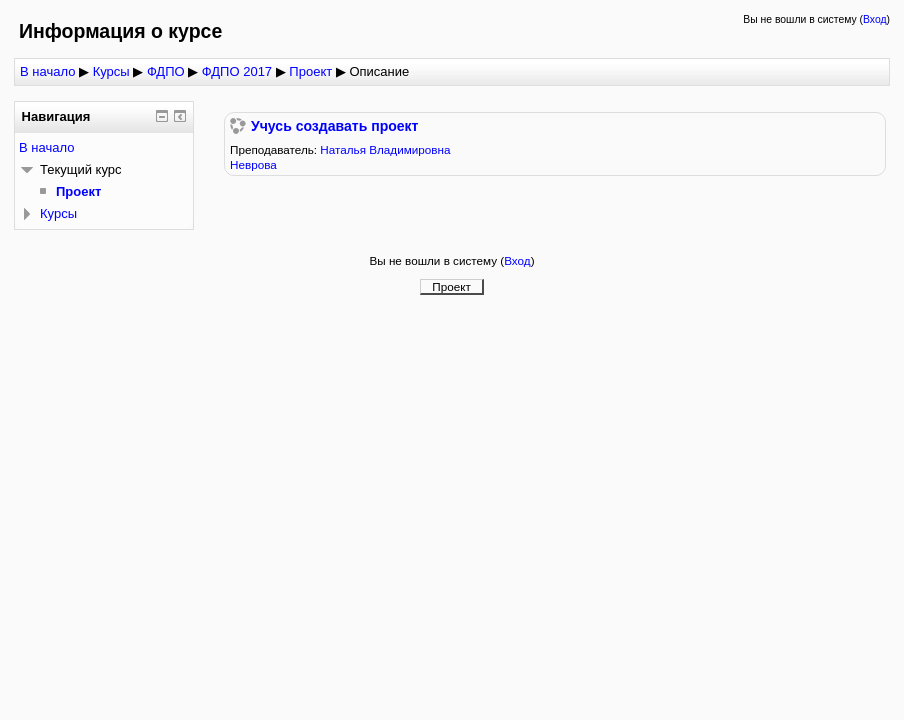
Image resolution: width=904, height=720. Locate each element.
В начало (47, 71)
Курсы (111, 71)
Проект (310, 71)
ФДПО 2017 (237, 71)
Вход (875, 19)
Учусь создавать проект (334, 126)
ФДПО (166, 71)
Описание (379, 71)
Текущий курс (81, 169)
